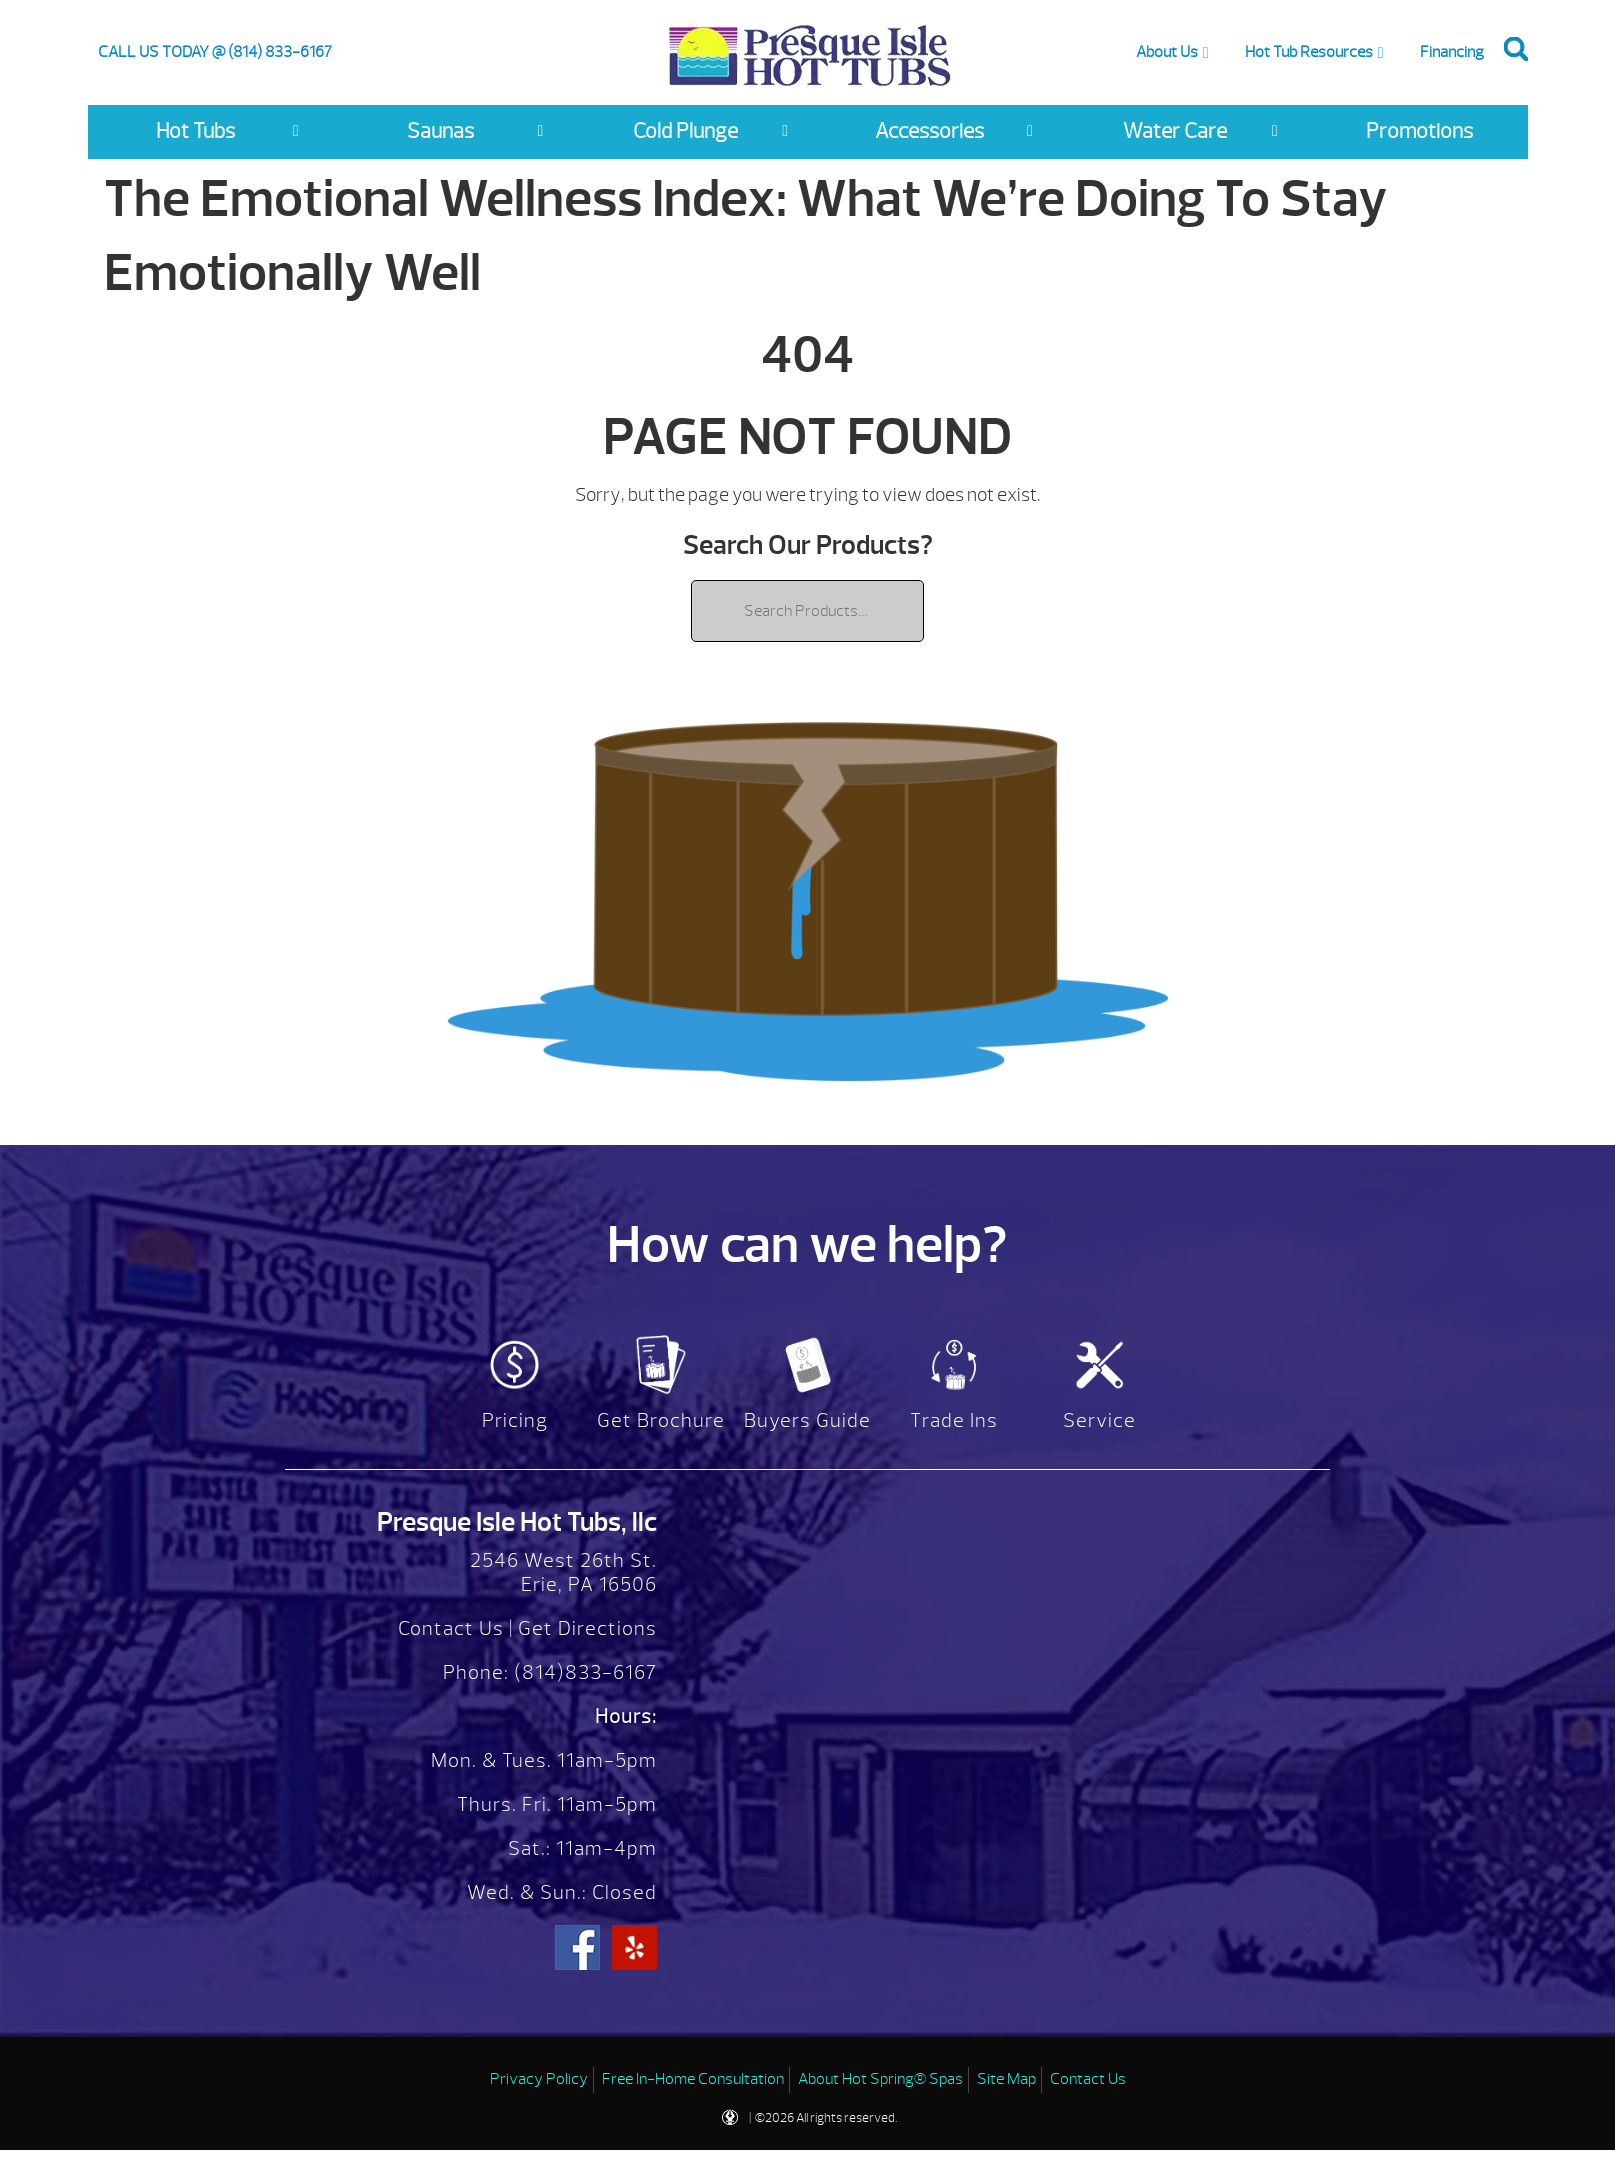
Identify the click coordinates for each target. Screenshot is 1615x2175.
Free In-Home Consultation (693, 2079)
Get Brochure (661, 1420)
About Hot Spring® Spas (880, 2079)
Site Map (1006, 2079)
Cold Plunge (685, 131)
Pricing (515, 1420)
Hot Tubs (195, 131)
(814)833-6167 (583, 1672)
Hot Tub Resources (1309, 52)
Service (1099, 1420)
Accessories (929, 131)
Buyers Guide (807, 1420)
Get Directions (587, 1628)
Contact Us (451, 1628)
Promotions (1419, 131)
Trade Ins (954, 1420)
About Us (1167, 52)
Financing (1452, 52)
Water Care (1175, 131)
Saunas (440, 131)
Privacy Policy (539, 2079)
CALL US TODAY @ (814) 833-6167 (215, 52)
